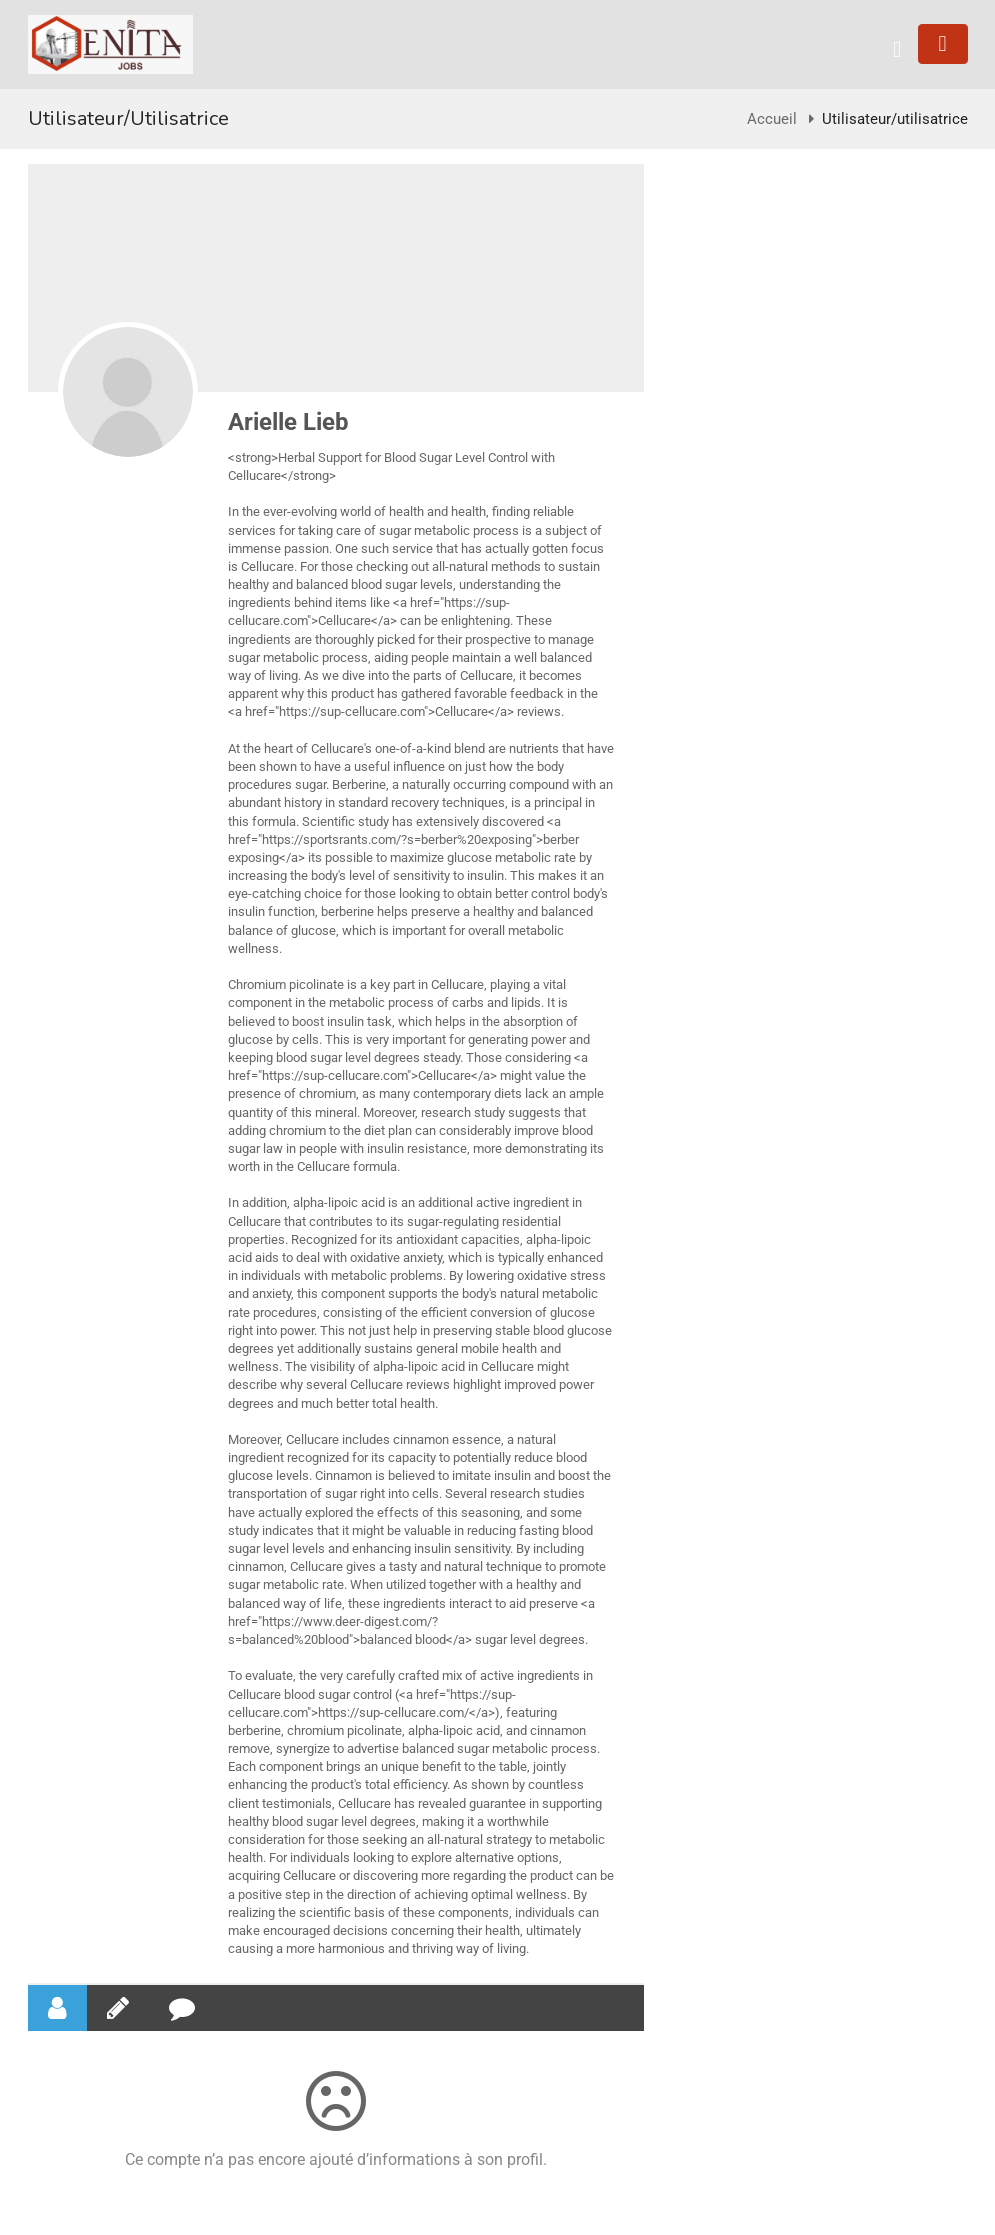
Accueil (772, 119)
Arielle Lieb (288, 422)
